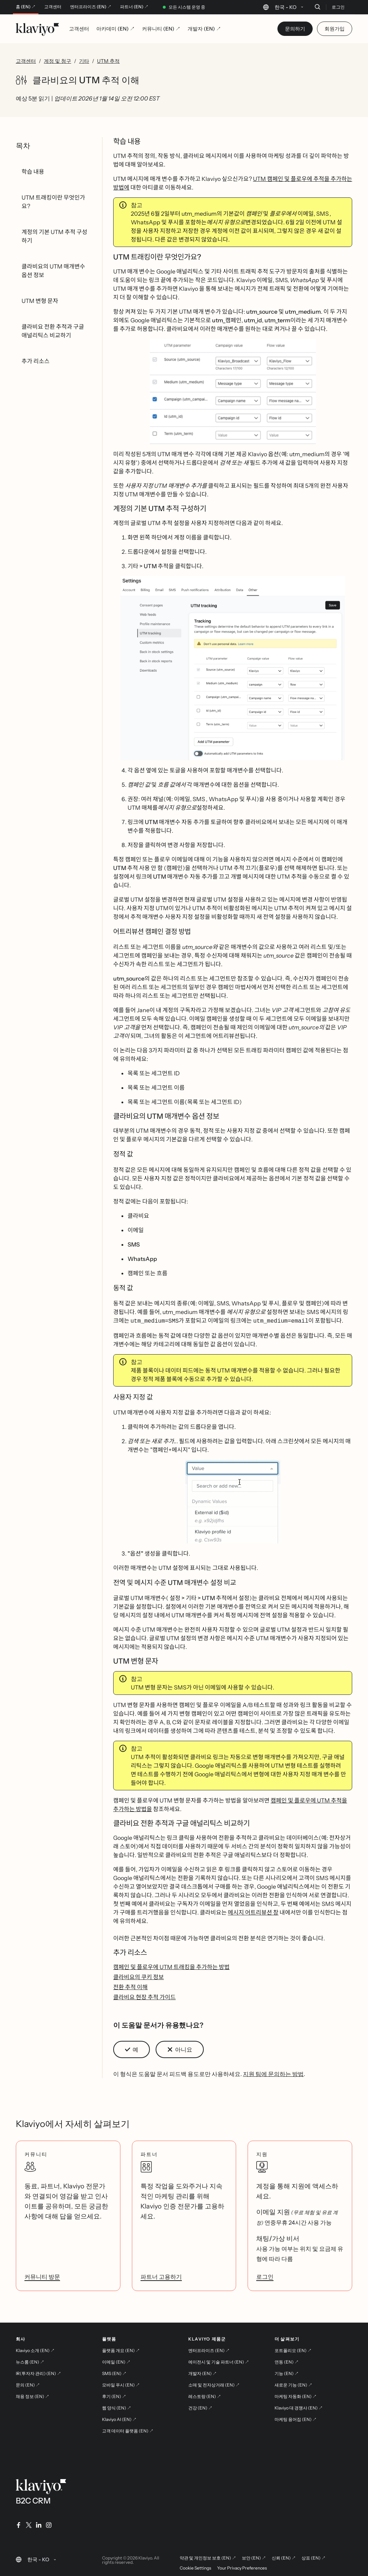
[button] (232, 391)
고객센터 (52, 7)
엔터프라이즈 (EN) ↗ (90, 7)
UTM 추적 (108, 61)
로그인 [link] (264, 2276)
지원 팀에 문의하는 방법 (273, 2073)
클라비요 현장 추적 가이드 (144, 1996)
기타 (84, 61)
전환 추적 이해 (130, 1986)
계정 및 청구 (57, 61)
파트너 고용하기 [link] (161, 2276)
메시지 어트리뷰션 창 (253, 1911)
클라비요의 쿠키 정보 (138, 1976)
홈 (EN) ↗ (26, 7)
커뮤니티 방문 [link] (42, 2276)
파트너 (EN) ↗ (134, 7)
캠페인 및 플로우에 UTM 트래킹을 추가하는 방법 (171, 1966)
